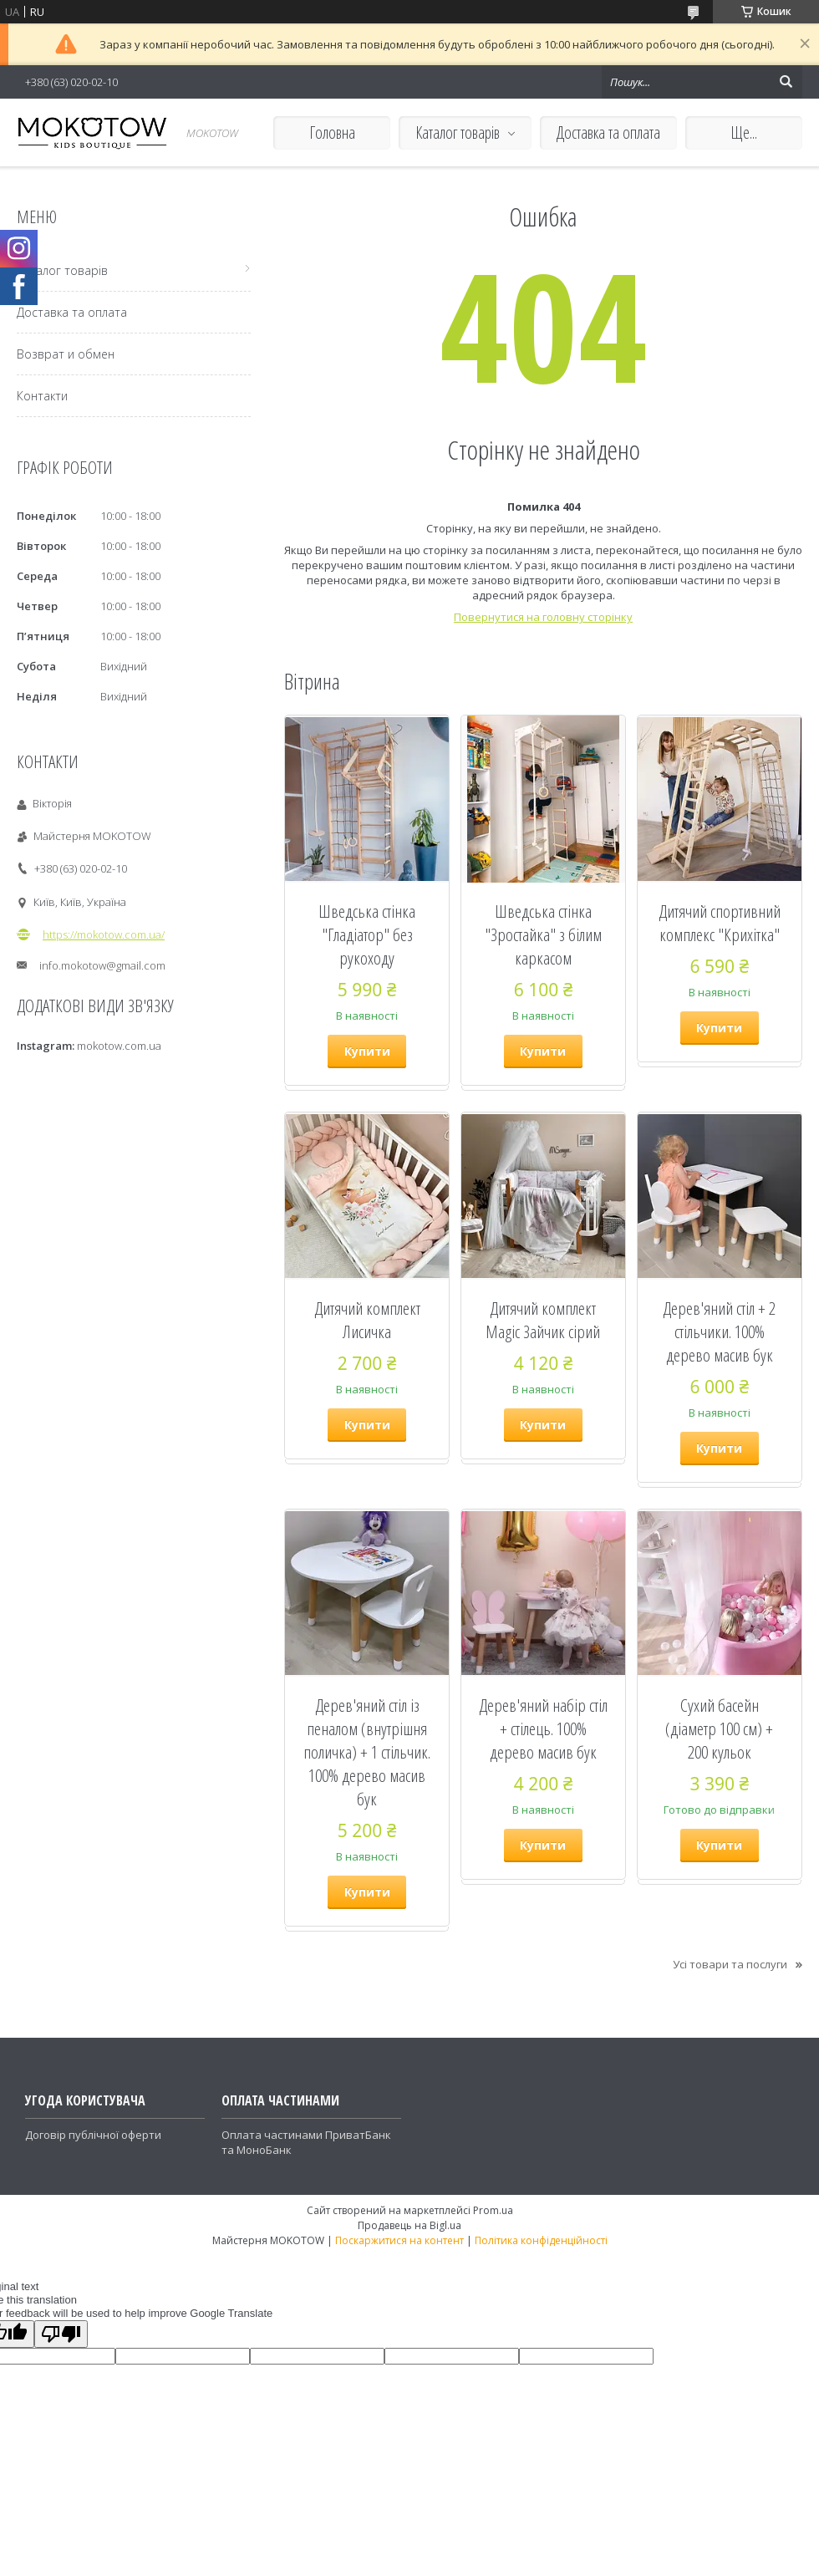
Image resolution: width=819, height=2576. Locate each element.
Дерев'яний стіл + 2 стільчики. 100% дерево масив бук (719, 1331)
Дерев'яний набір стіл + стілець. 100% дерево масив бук (543, 1728)
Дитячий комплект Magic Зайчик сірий (543, 1319)
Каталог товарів (457, 132)
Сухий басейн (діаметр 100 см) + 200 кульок (719, 1728)
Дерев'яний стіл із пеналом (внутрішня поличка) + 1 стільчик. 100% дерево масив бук (366, 1751)
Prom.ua (493, 2210)
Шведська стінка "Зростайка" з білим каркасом (543, 934)
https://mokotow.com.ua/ (104, 934)
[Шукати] (785, 82)
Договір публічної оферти (93, 2134)
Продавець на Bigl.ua (409, 2225)
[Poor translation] (61, 2334)
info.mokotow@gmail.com (102, 965)
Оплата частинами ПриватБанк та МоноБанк (306, 2142)
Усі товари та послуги (730, 1964)
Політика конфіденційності (541, 2240)
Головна (332, 132)
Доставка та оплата (608, 132)
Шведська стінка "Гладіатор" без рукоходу (366, 934)
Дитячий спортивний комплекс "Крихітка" (720, 922)
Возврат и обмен (65, 354)
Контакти (42, 396)
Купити (367, 1051)
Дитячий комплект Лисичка (367, 1319)
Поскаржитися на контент (399, 2240)
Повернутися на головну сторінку (543, 616)
